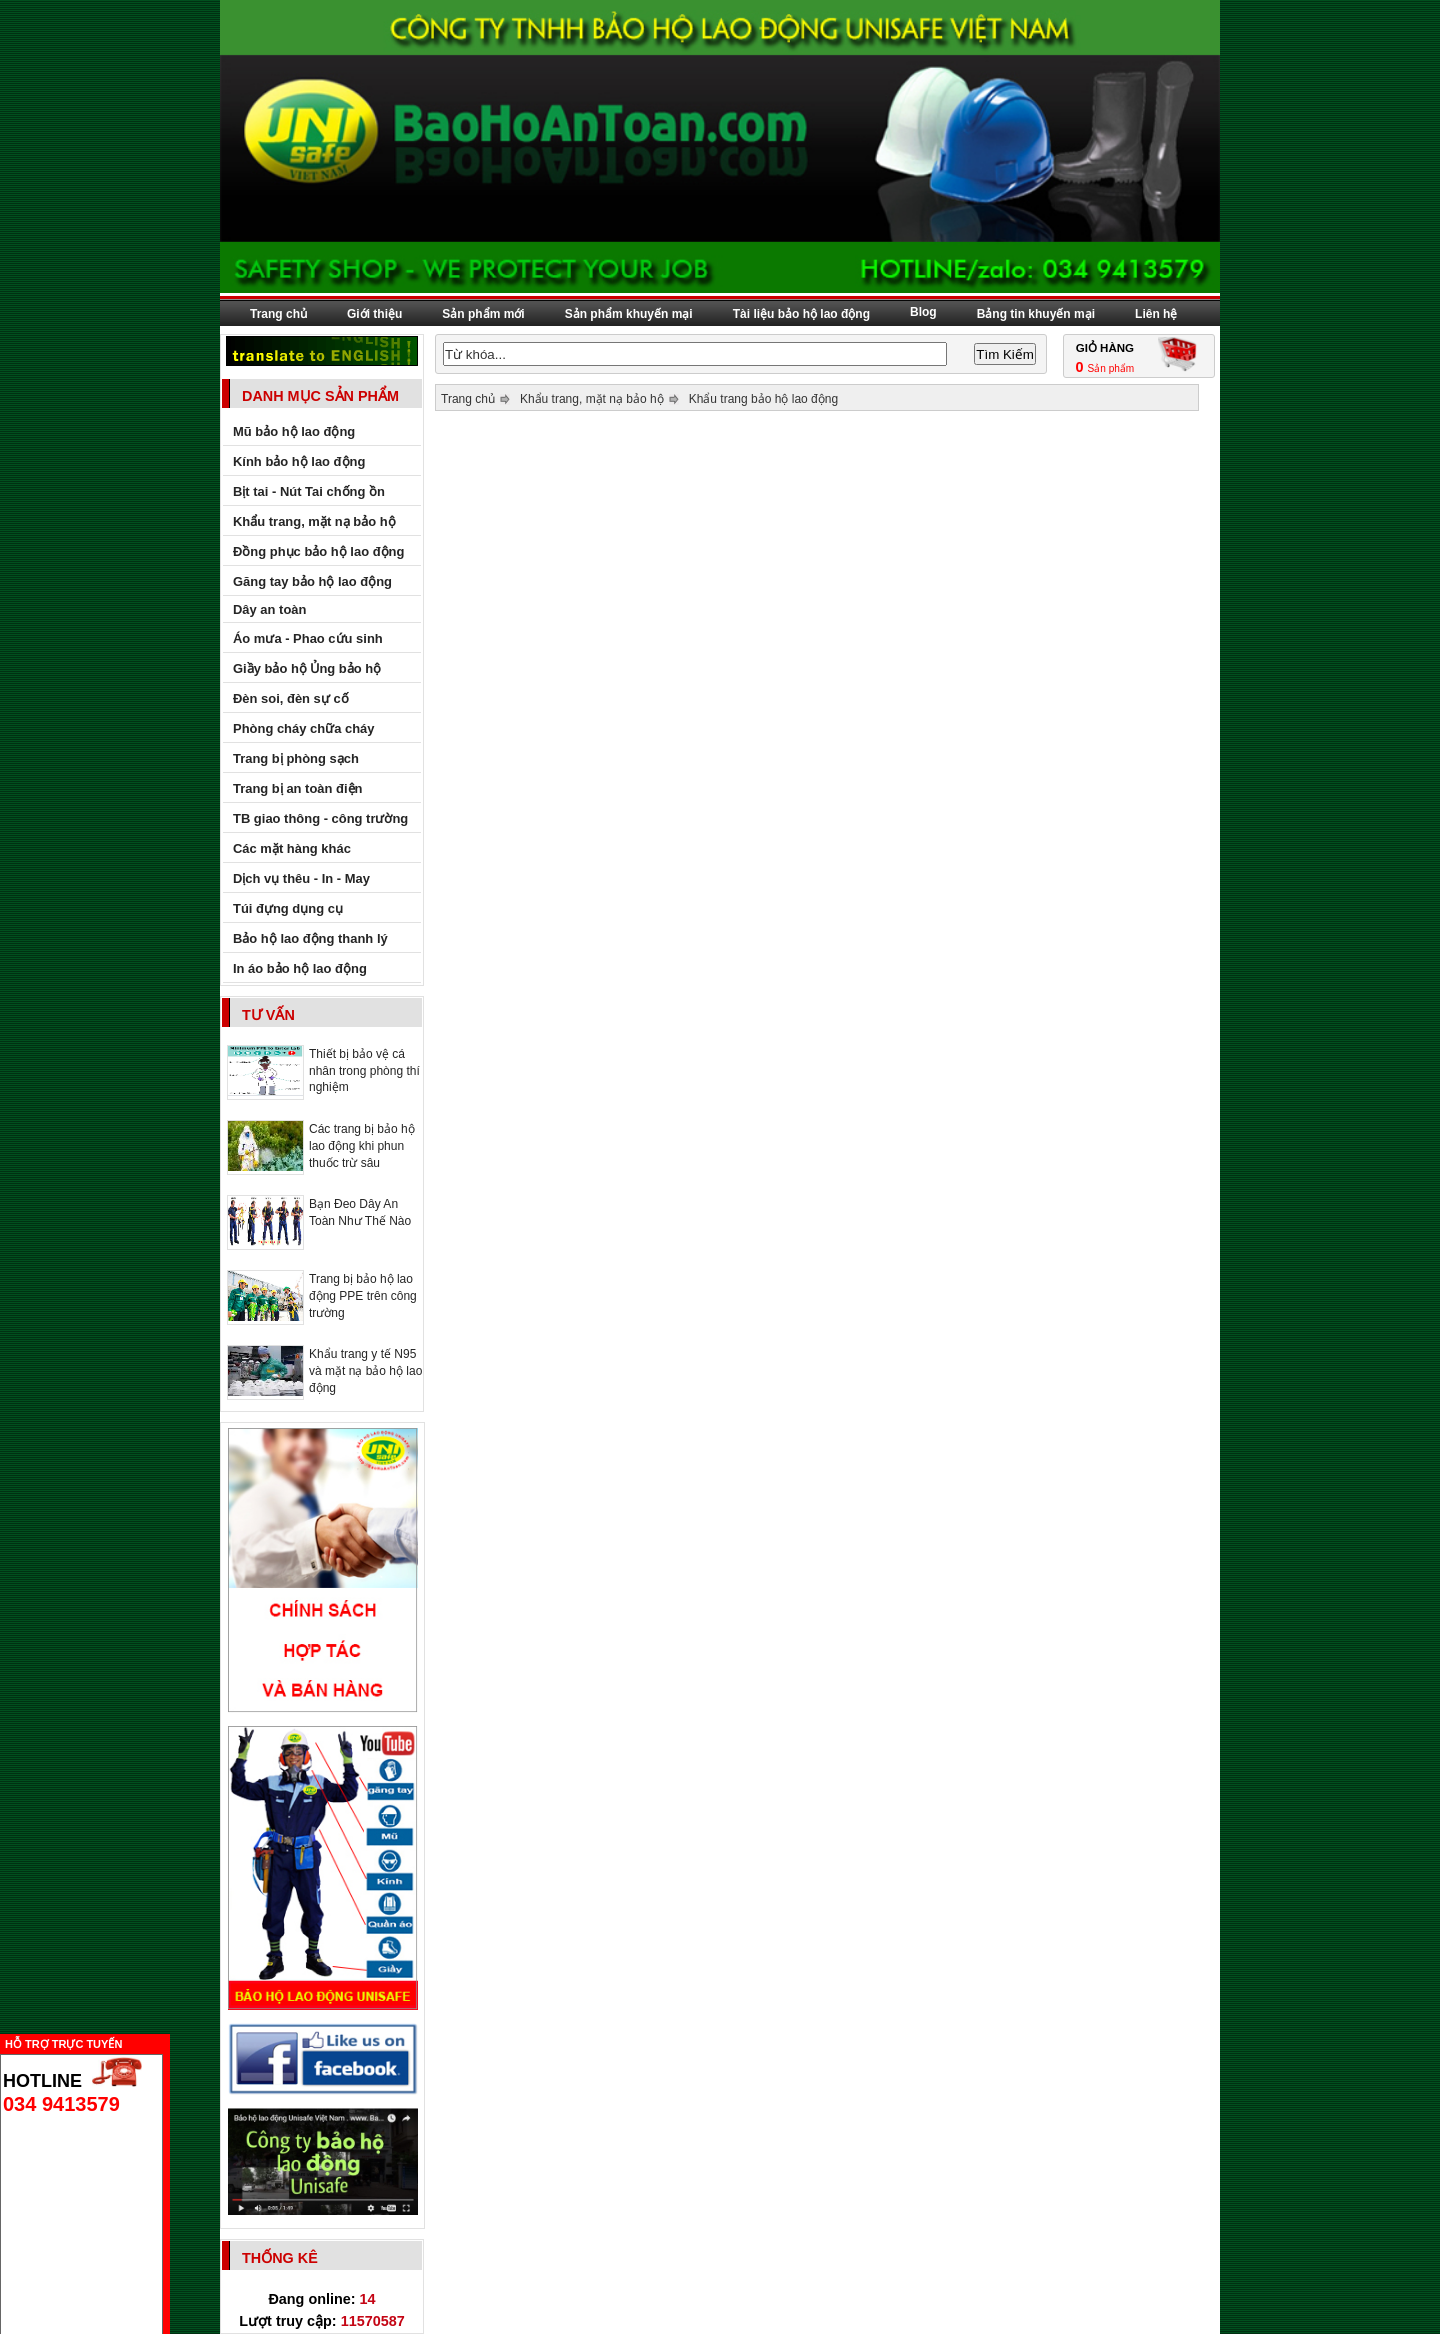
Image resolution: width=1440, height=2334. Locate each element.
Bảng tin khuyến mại (1036, 314)
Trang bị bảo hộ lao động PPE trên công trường (363, 1296)
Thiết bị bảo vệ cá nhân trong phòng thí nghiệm (364, 1070)
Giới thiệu (374, 314)
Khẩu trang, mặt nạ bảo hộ (592, 399)
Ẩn (175, 2041)
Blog (923, 312)
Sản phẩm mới (483, 314)
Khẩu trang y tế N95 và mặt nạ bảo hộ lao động (365, 1371)
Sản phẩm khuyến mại (629, 314)
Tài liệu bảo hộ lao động (801, 314)
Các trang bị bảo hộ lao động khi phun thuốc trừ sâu (362, 1146)
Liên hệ (1156, 314)
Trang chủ (278, 314)
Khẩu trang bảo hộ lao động (763, 399)
